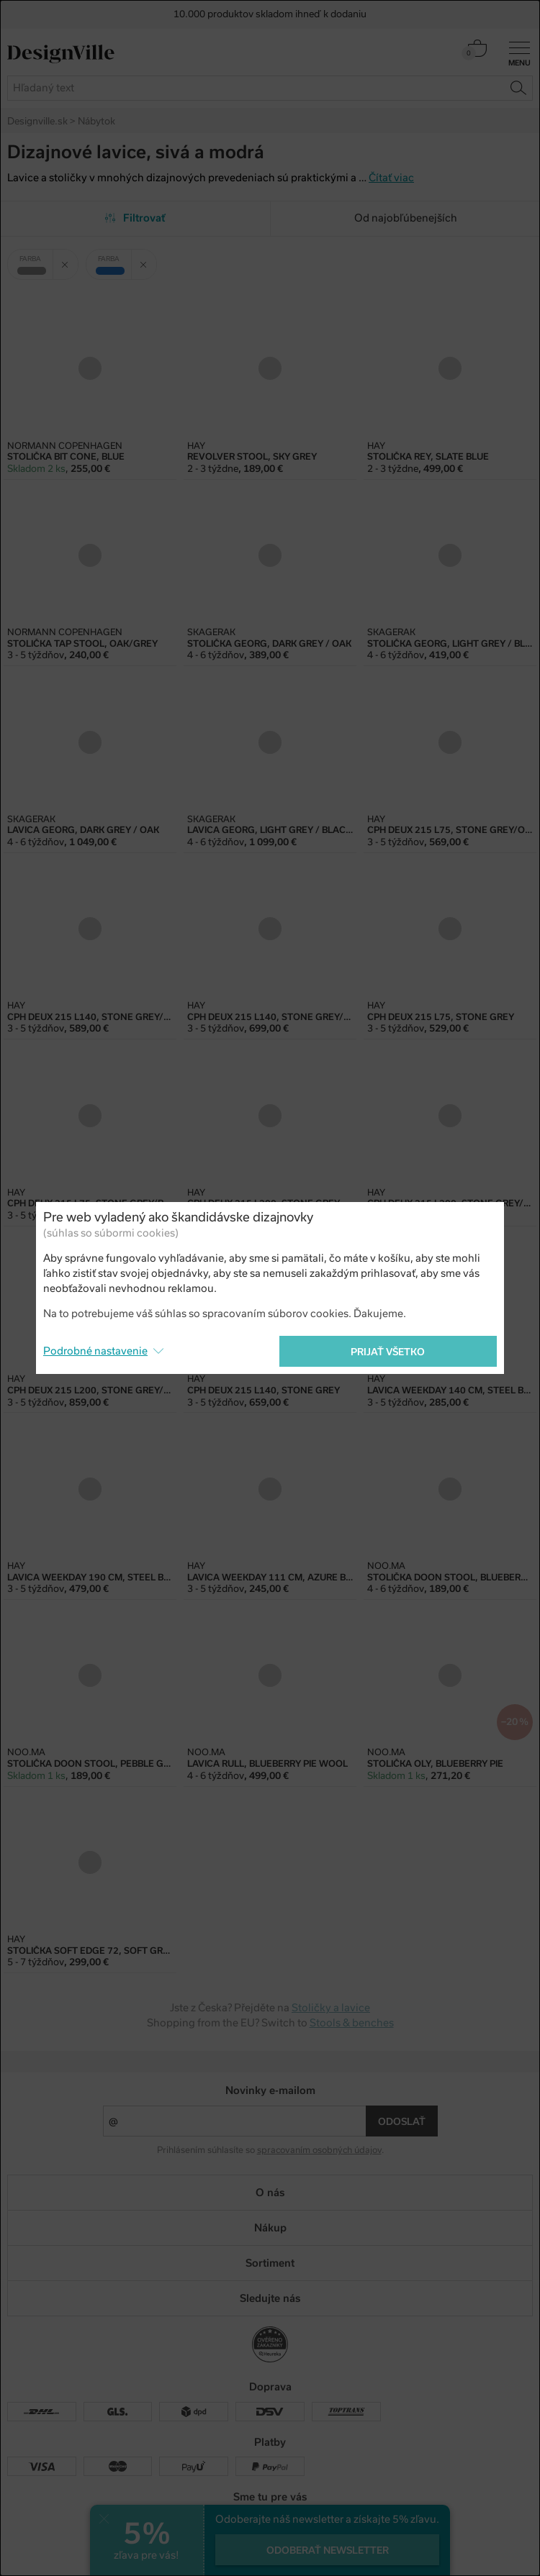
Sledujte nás (270, 2298)
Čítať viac (391, 177)
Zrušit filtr (70, 259)
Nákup (270, 2228)
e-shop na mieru (291, 2547)
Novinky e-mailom (270, 2090)
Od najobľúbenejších (405, 218)
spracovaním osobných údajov (319, 2150)
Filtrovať (135, 218)
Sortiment (270, 2263)
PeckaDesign (270, 2559)
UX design (223, 2547)
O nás (270, 2192)
